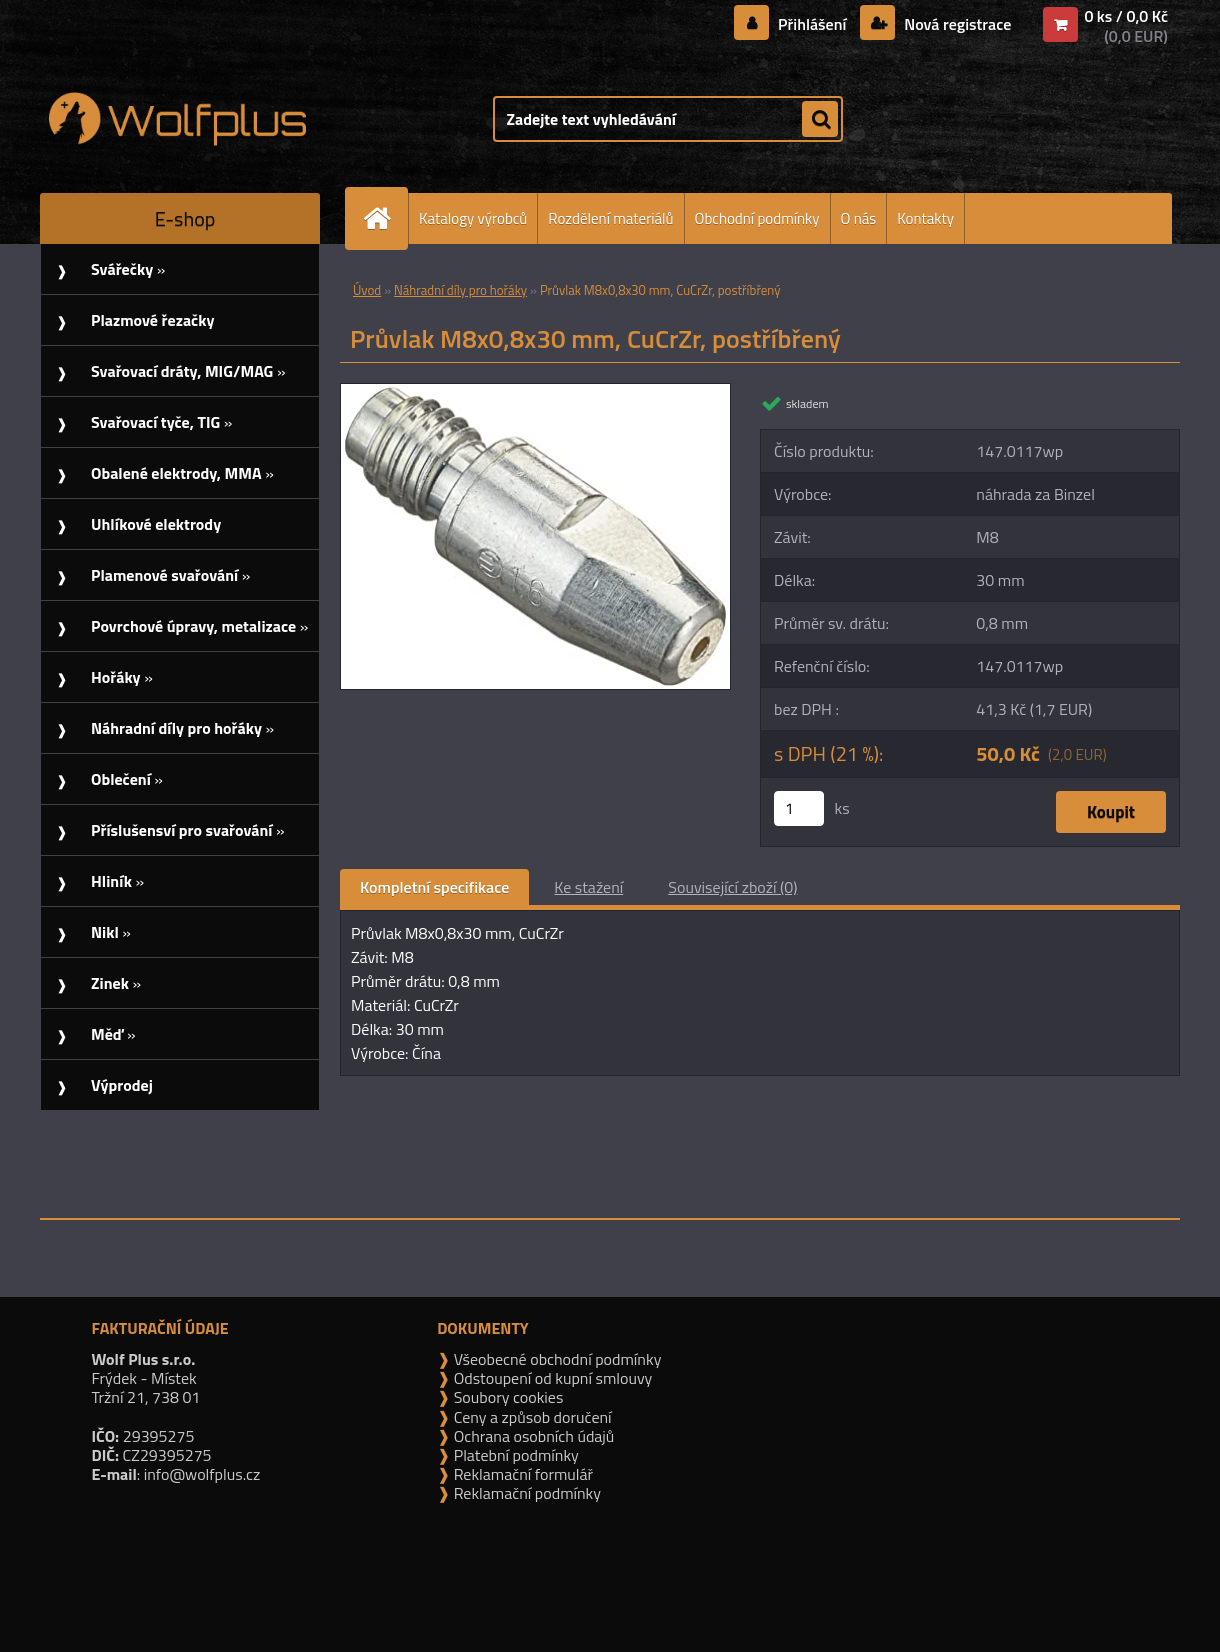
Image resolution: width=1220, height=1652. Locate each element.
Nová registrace (956, 24)
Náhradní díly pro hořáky (460, 290)
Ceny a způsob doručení (530, 1417)
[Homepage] (385, 218)
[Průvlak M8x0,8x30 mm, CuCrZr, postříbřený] (535, 392)
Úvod (367, 290)
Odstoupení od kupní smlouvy (551, 1378)
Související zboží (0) (732, 887)
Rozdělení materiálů (610, 218)
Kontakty (925, 218)
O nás (859, 218)
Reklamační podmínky (525, 1493)
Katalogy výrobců (473, 218)
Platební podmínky (514, 1455)
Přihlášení (812, 24)
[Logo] (177, 119)
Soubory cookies (506, 1397)
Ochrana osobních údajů (532, 1436)
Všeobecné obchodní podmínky (555, 1359)
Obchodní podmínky (757, 218)
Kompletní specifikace (434, 887)
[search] (820, 120)
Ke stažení (588, 887)
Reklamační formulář (521, 1474)
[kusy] (799, 808)
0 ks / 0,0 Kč (1126, 16)
